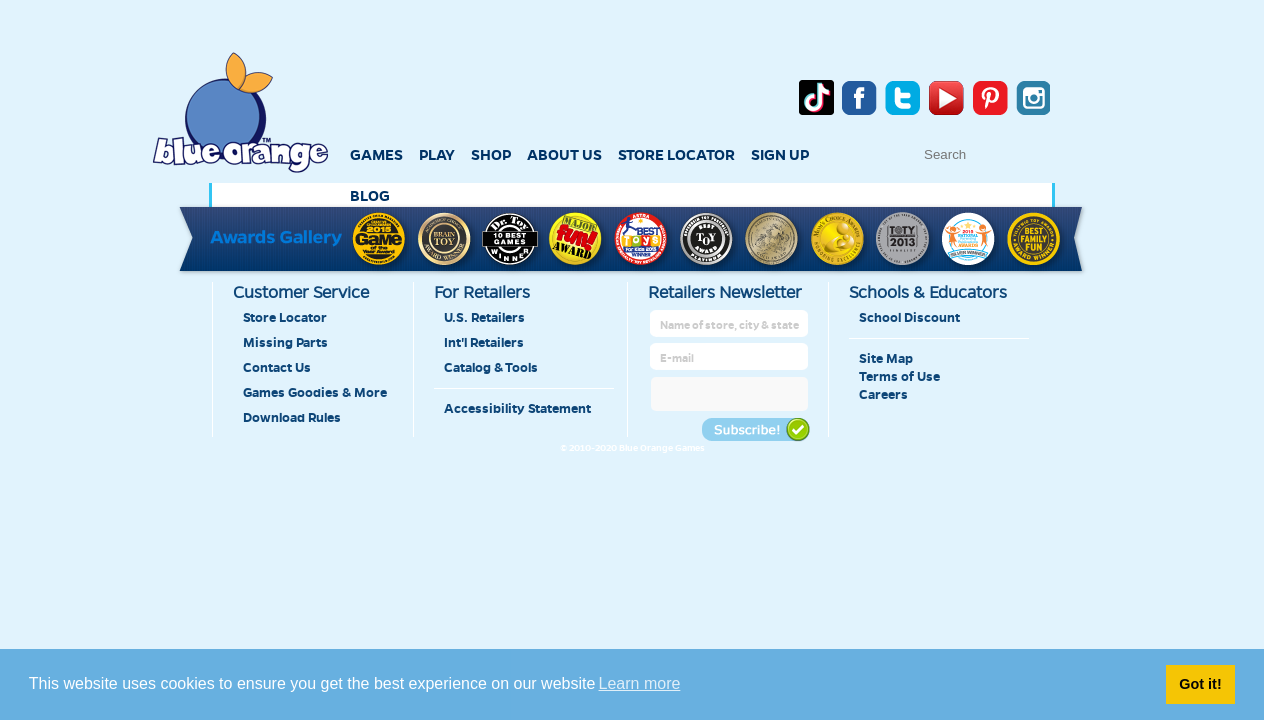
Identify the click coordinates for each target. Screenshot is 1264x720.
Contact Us (277, 368)
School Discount (909, 318)
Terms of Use (899, 377)
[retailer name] (730, 325)
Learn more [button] (640, 683)
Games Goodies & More (315, 393)
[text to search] (1024, 154)
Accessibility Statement (517, 409)
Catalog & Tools (491, 368)
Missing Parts (285, 343)
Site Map (886, 359)
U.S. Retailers (484, 318)
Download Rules (292, 418)
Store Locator (285, 318)
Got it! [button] (1200, 684)
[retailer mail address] (730, 358)
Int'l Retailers (484, 343)
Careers (883, 395)
